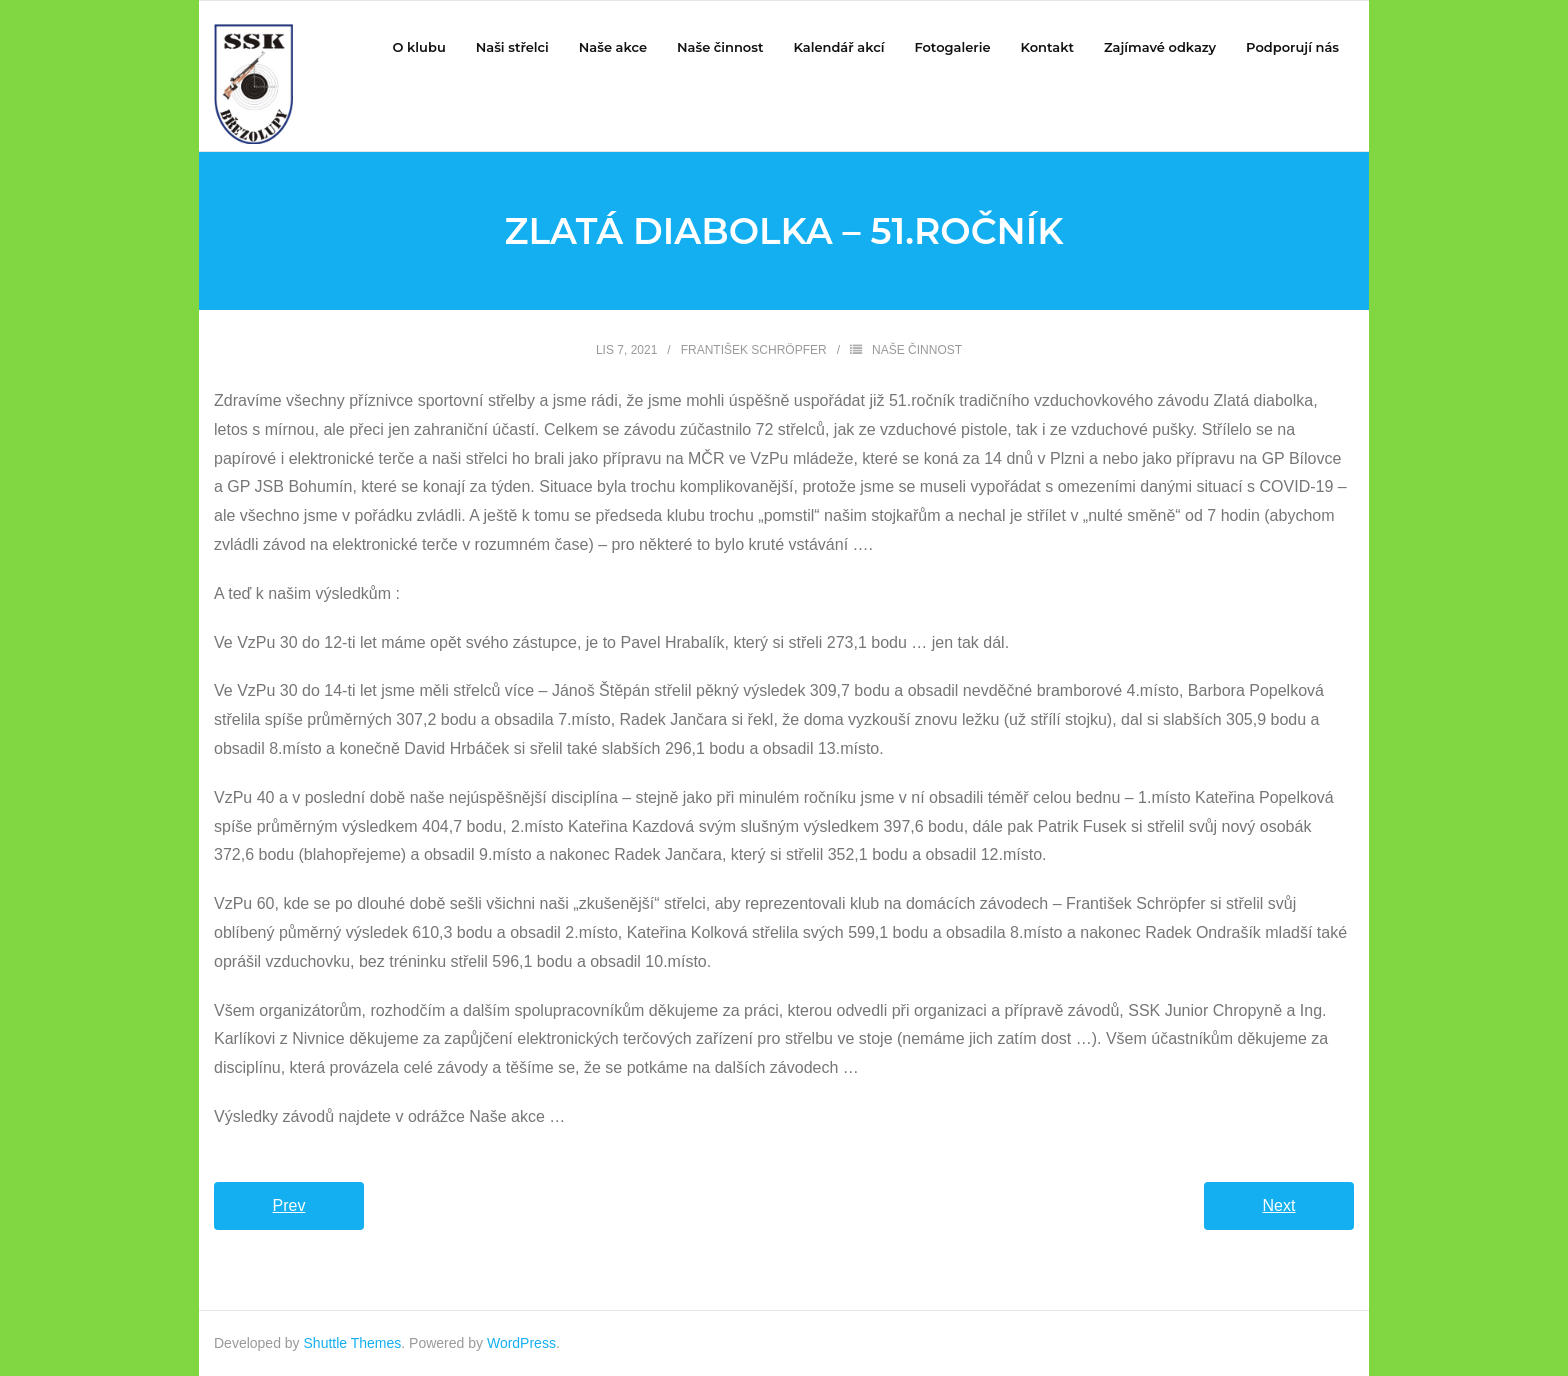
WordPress (521, 1343)
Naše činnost (917, 350)
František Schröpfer (754, 350)
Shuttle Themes (353, 1343)
